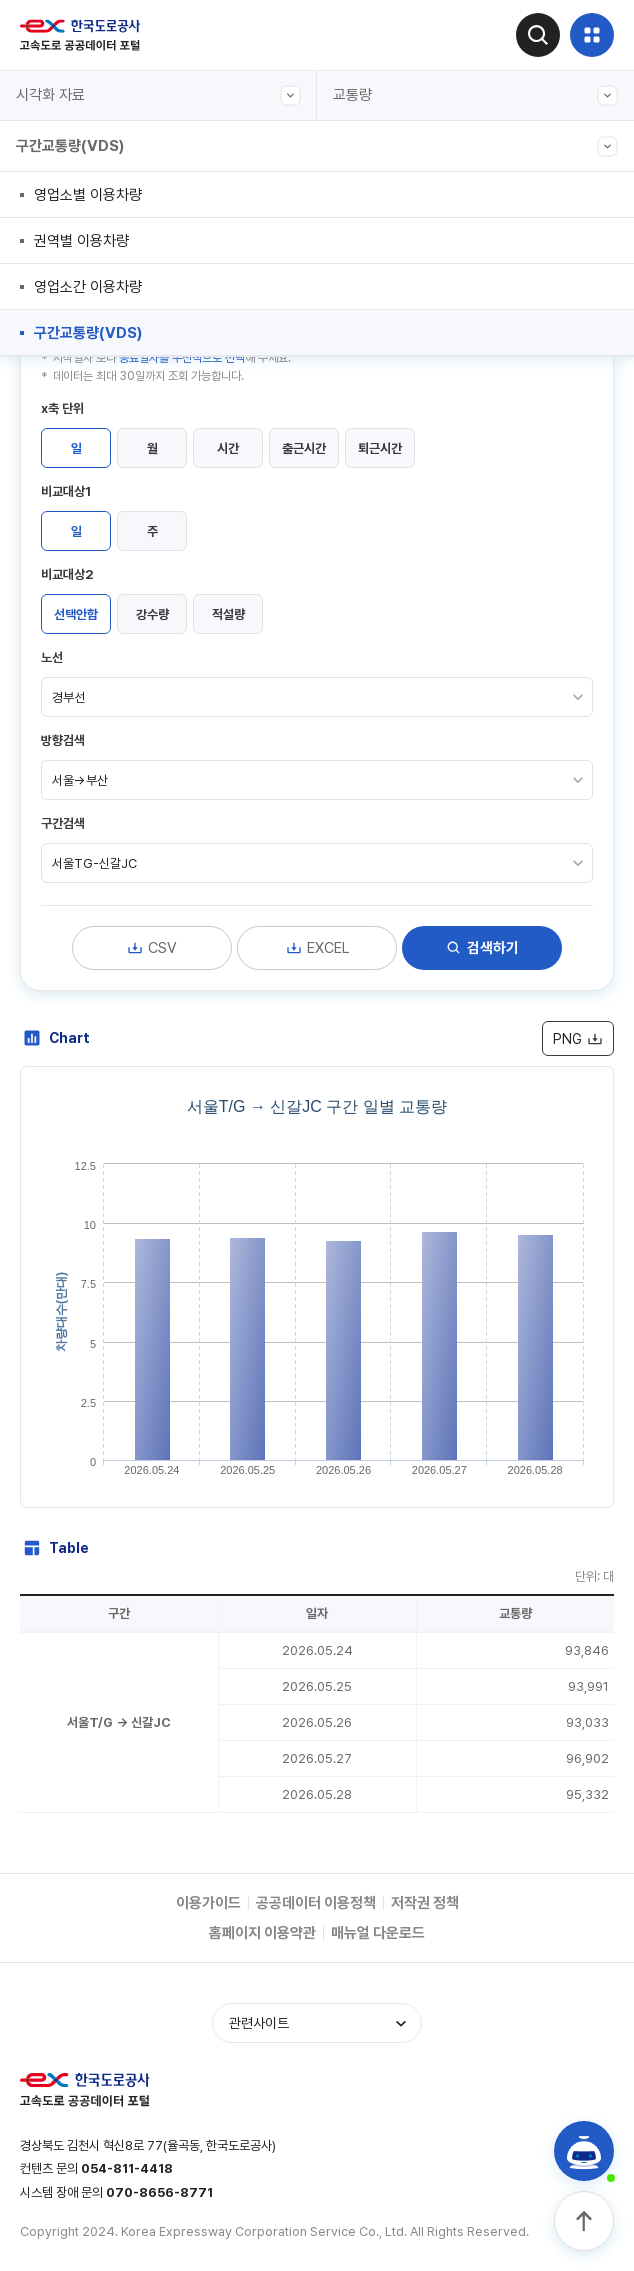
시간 (228, 448)
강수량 (152, 614)
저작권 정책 (425, 1903)
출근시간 (304, 448)
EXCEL (317, 948)
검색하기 (482, 948)
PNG (578, 1039)
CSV (152, 948)
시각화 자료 (158, 95)
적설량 (228, 614)
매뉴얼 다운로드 (378, 1933)
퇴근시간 (380, 448)
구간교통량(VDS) (317, 146)
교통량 (475, 95)
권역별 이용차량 (81, 241)
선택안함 (76, 614)
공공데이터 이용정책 (316, 1903)
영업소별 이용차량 (88, 195)
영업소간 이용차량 (88, 287)
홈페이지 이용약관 (262, 1933)
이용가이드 (208, 1903)
